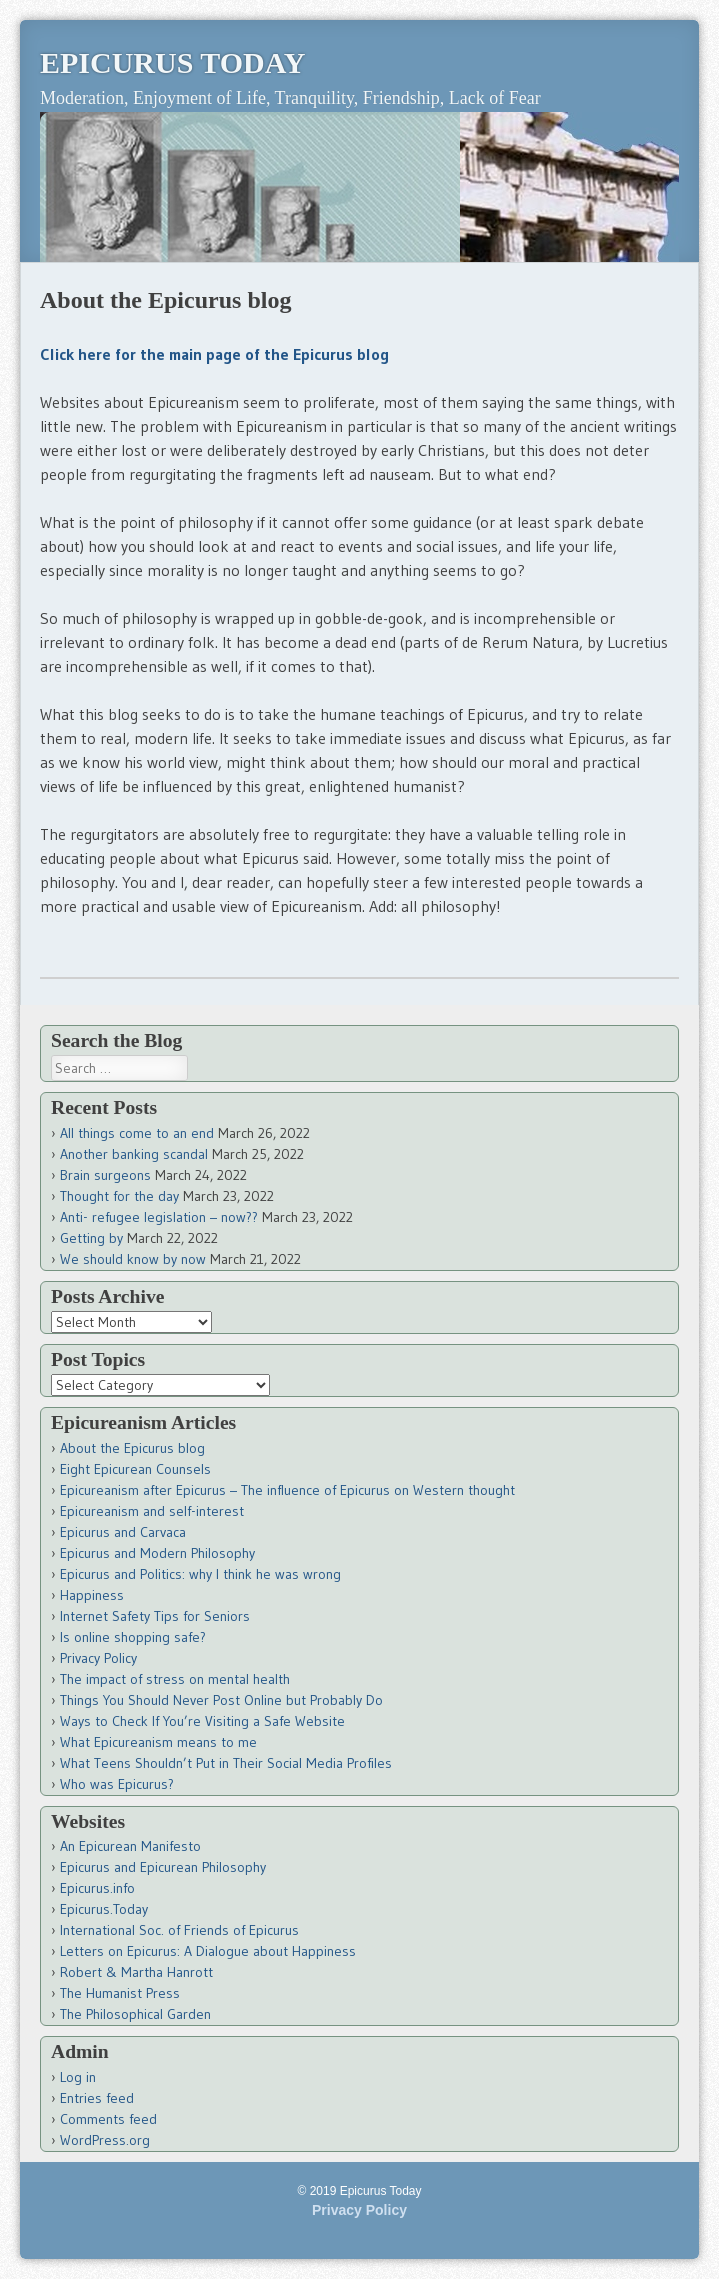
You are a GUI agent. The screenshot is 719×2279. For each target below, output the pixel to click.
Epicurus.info (97, 1888)
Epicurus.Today (104, 1909)
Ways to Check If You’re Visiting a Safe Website (202, 1721)
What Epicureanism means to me (158, 1742)
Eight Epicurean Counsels (135, 1469)
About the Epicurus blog (132, 1448)
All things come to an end (137, 1133)
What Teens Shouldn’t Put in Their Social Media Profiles (226, 1763)
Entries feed (97, 2098)
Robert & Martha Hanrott (136, 1972)
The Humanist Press (120, 1993)
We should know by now (133, 1259)
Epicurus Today (172, 62)
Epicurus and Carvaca (123, 1532)
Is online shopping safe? (133, 1637)
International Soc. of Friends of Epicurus (179, 1930)
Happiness (92, 1595)
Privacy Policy (98, 1658)
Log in (78, 2077)
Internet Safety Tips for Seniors (155, 1616)
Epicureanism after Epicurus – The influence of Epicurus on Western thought (287, 1490)
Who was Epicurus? (117, 1784)
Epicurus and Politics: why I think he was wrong (200, 1574)
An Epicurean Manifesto (130, 1846)
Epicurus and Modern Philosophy (157, 1553)
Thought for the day (119, 1196)
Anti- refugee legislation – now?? (159, 1217)
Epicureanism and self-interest (152, 1511)
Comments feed (108, 2119)
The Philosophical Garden (135, 2014)
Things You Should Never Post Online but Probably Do (221, 1700)
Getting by (91, 1238)
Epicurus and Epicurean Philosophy (163, 1867)
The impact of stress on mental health (175, 1679)
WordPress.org (105, 2140)
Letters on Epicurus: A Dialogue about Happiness (208, 1951)
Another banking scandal (134, 1154)
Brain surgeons (105, 1175)
